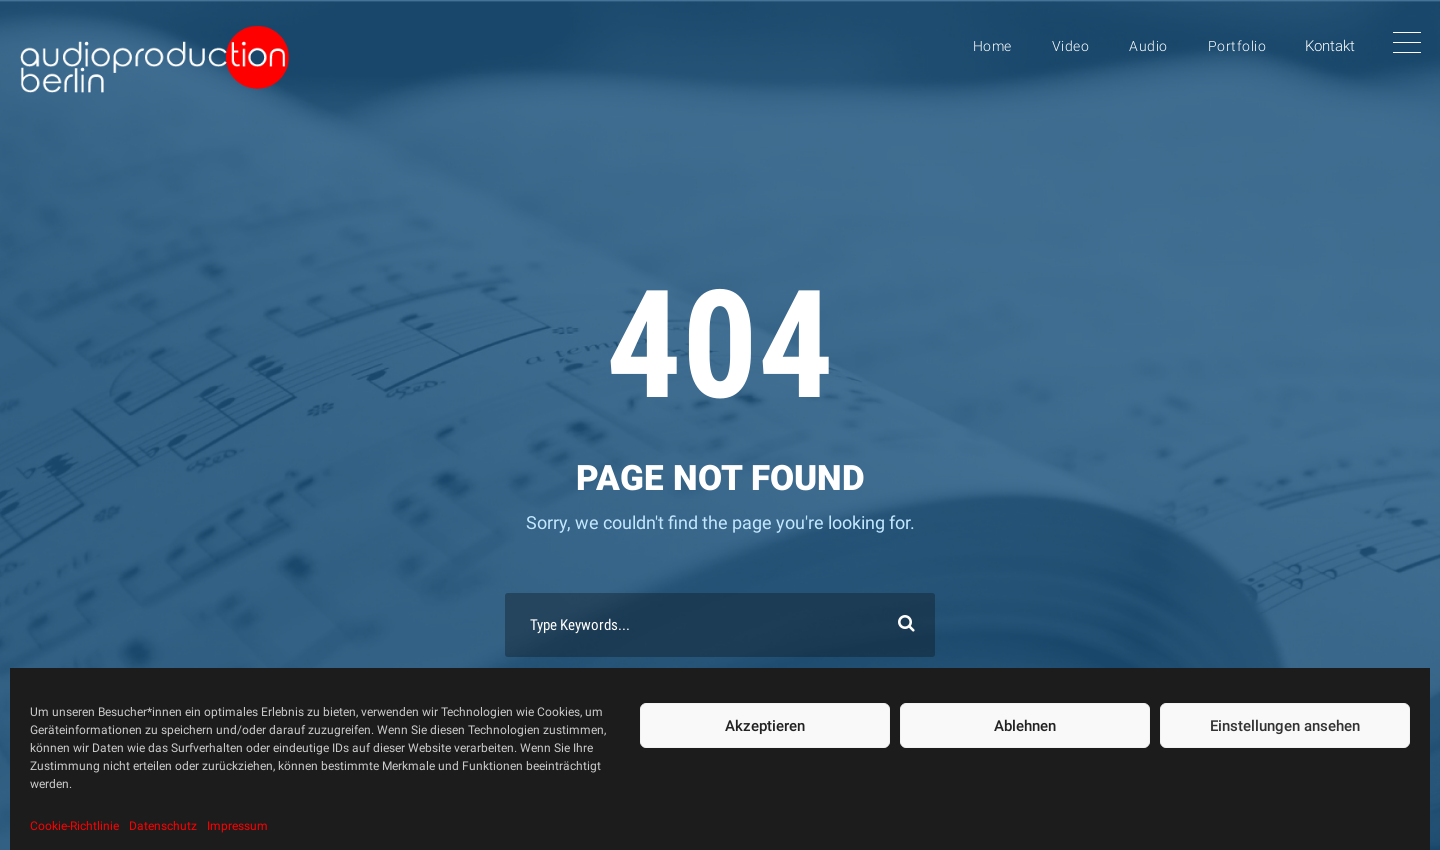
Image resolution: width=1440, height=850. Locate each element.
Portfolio (1237, 46)
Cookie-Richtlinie (74, 826)
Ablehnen (1025, 726)
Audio (1148, 46)
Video (1071, 46)
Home (992, 46)
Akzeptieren (765, 726)
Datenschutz (163, 826)
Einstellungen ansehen (1285, 726)
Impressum (237, 826)
